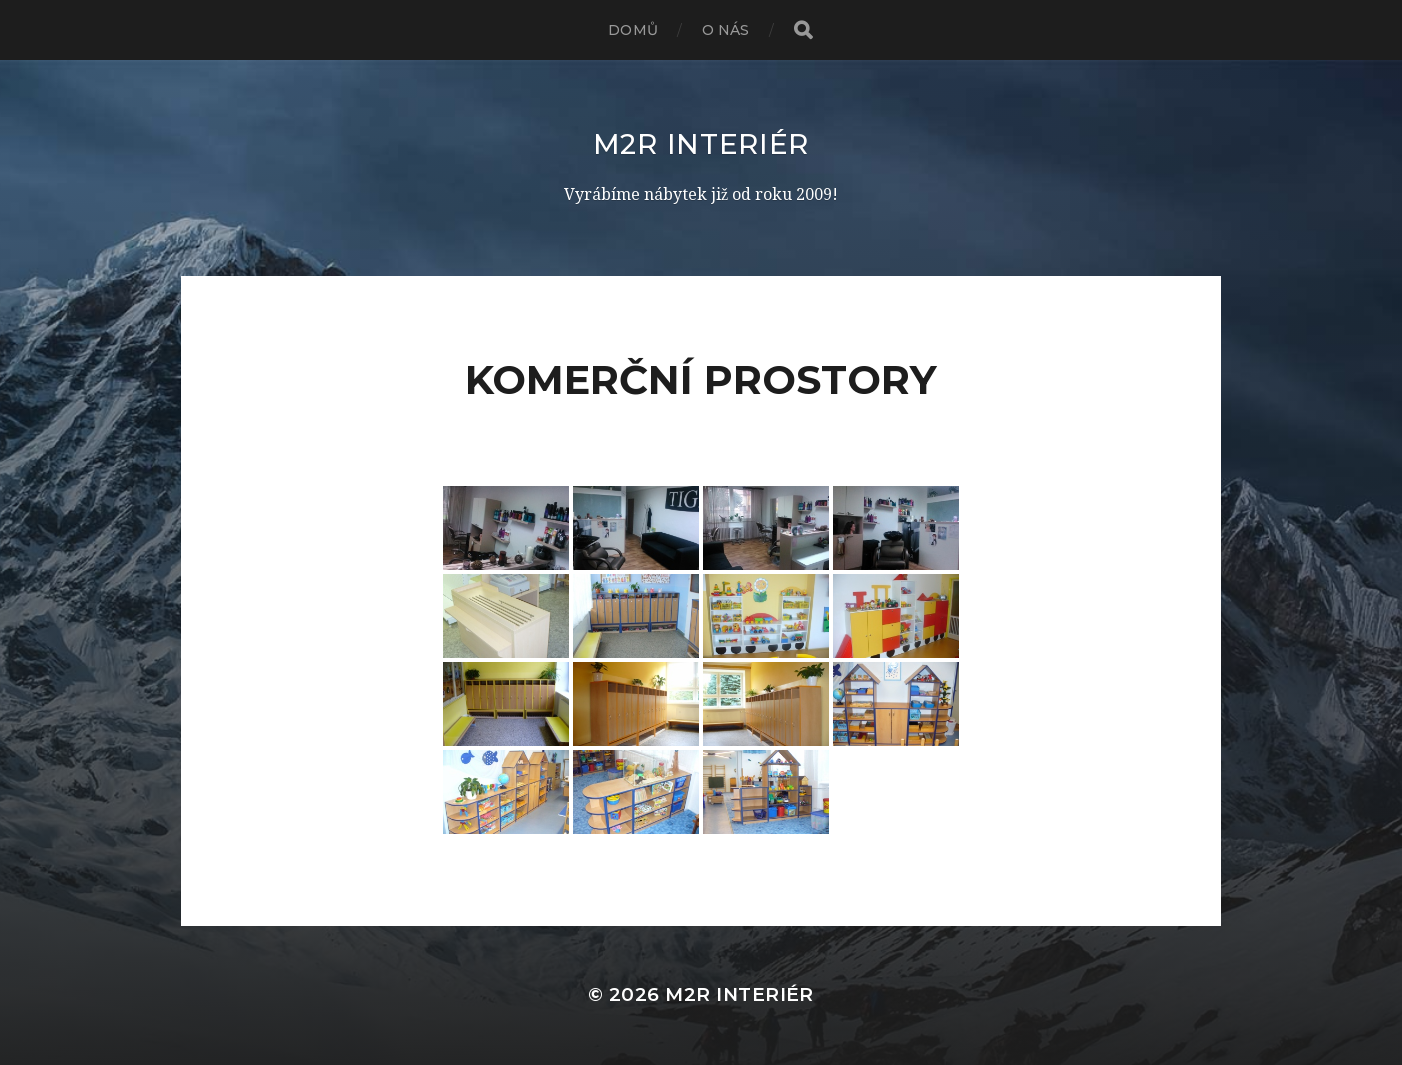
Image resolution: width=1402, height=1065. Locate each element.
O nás (726, 30)
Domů (633, 30)
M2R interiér (701, 144)
